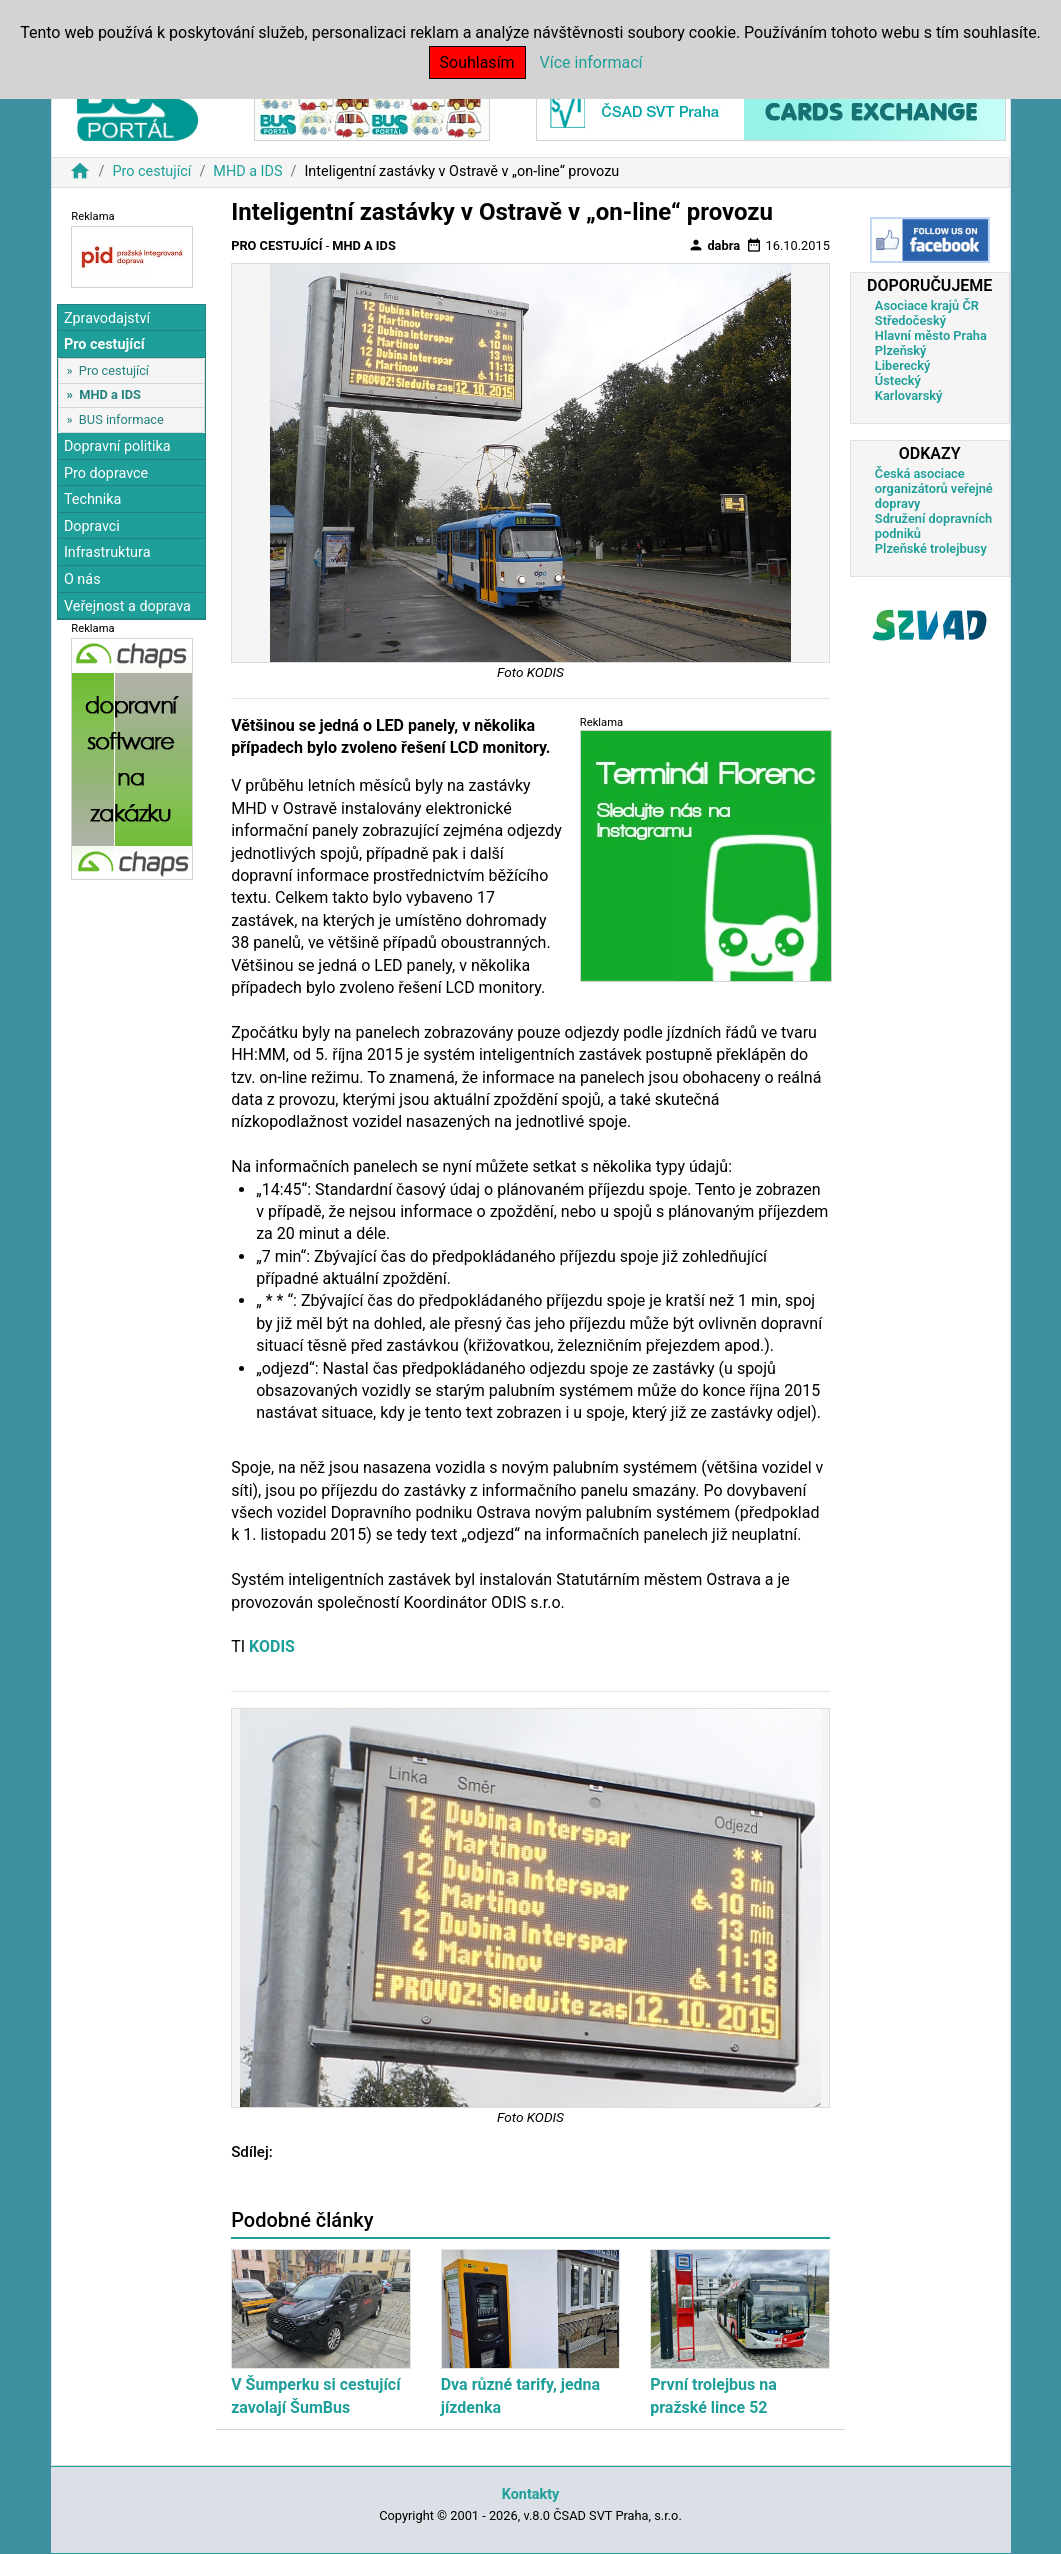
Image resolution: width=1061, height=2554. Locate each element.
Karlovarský (909, 395)
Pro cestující (151, 171)
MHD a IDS (247, 171)
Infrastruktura (107, 552)
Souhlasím (477, 62)
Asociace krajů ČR (927, 305)
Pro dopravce (106, 473)
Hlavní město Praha (931, 335)
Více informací (591, 62)
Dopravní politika (117, 446)
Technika (93, 499)
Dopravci (92, 526)
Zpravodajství (107, 318)
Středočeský (910, 320)
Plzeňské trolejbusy (931, 548)
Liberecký (902, 365)
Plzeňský (901, 350)
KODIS (272, 1646)
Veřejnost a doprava (127, 606)
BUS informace (121, 419)
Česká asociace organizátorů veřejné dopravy (934, 488)
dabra (714, 245)
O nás (82, 579)
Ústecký (898, 380)
